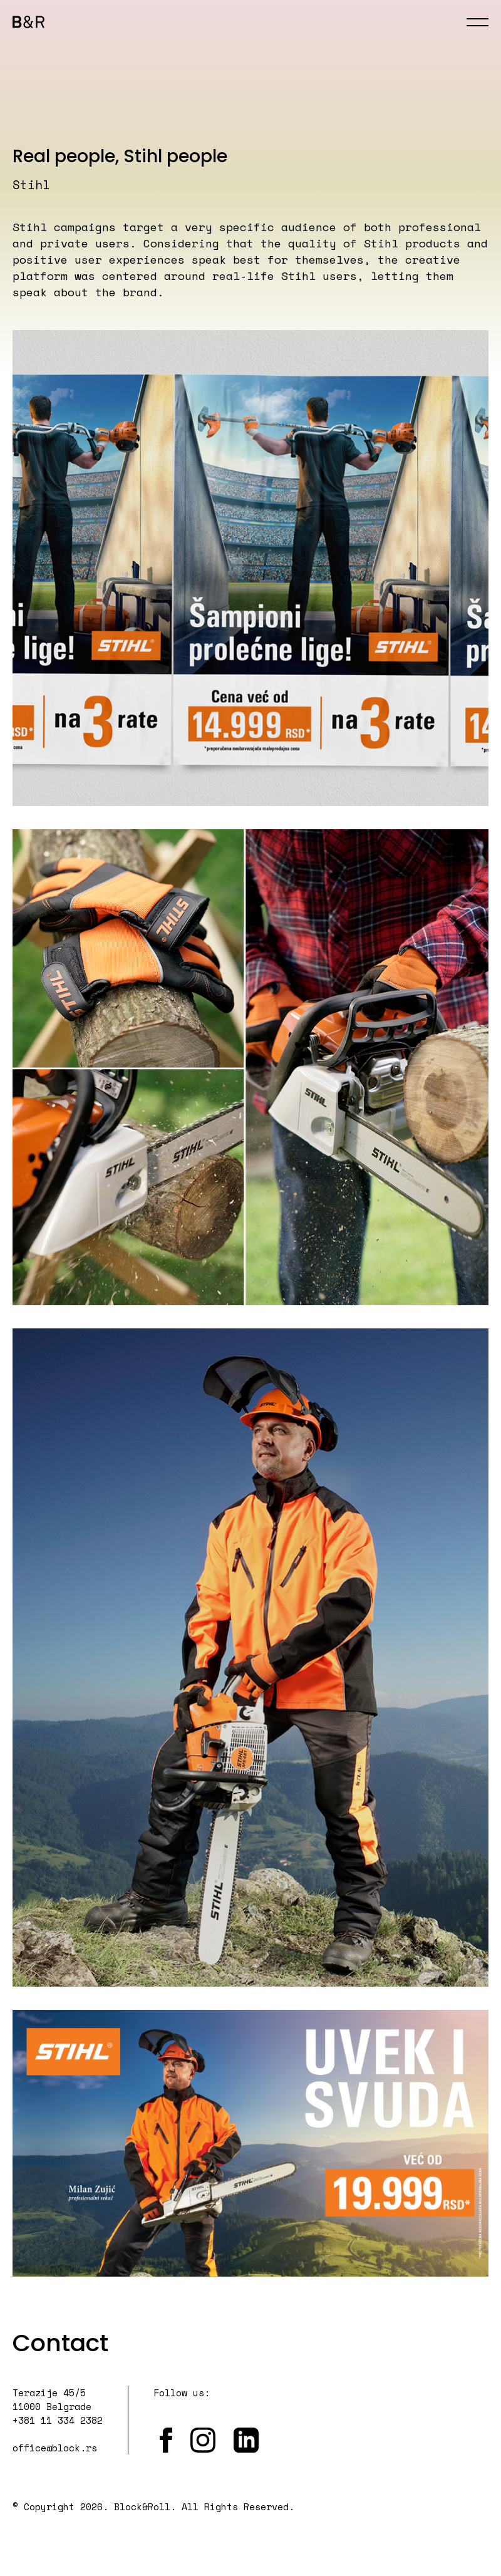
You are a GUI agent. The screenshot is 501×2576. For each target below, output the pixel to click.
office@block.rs (55, 2447)
